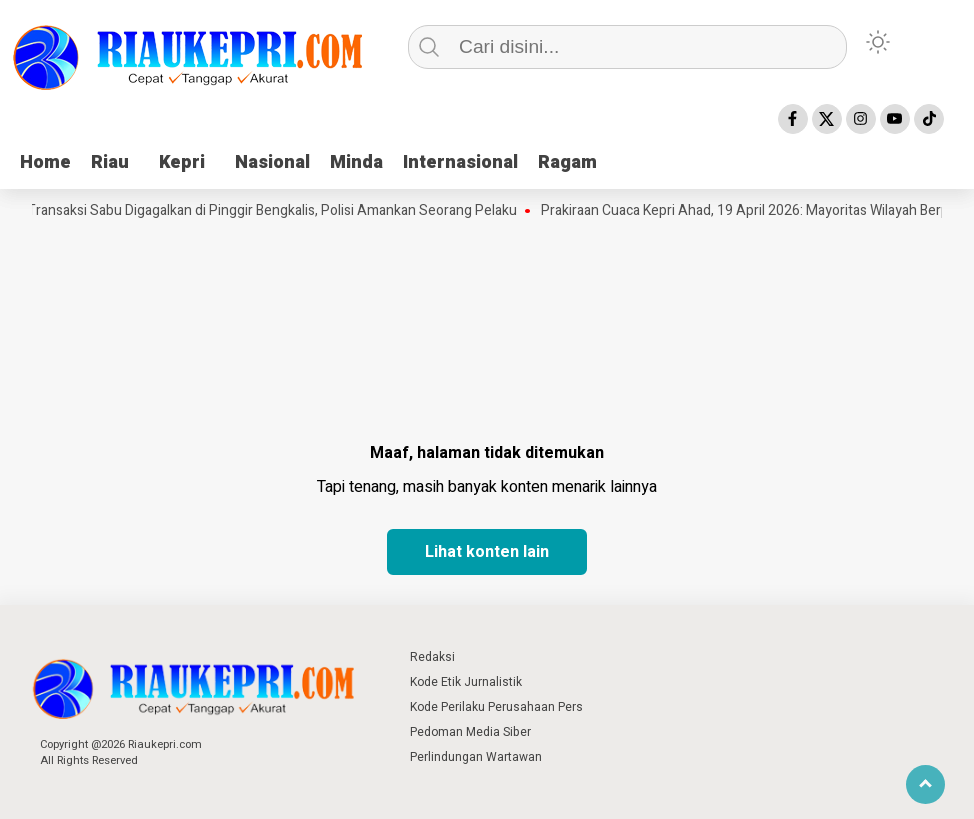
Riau (110, 162)
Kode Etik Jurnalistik (466, 682)
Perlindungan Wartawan (476, 757)
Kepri (182, 162)
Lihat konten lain (487, 552)
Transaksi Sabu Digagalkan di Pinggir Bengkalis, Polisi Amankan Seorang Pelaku (278, 211)
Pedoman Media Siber (470, 732)
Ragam (567, 162)
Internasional (460, 162)
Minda (356, 162)
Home (45, 162)
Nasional (272, 162)
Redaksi (432, 657)
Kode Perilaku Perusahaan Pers (496, 707)
